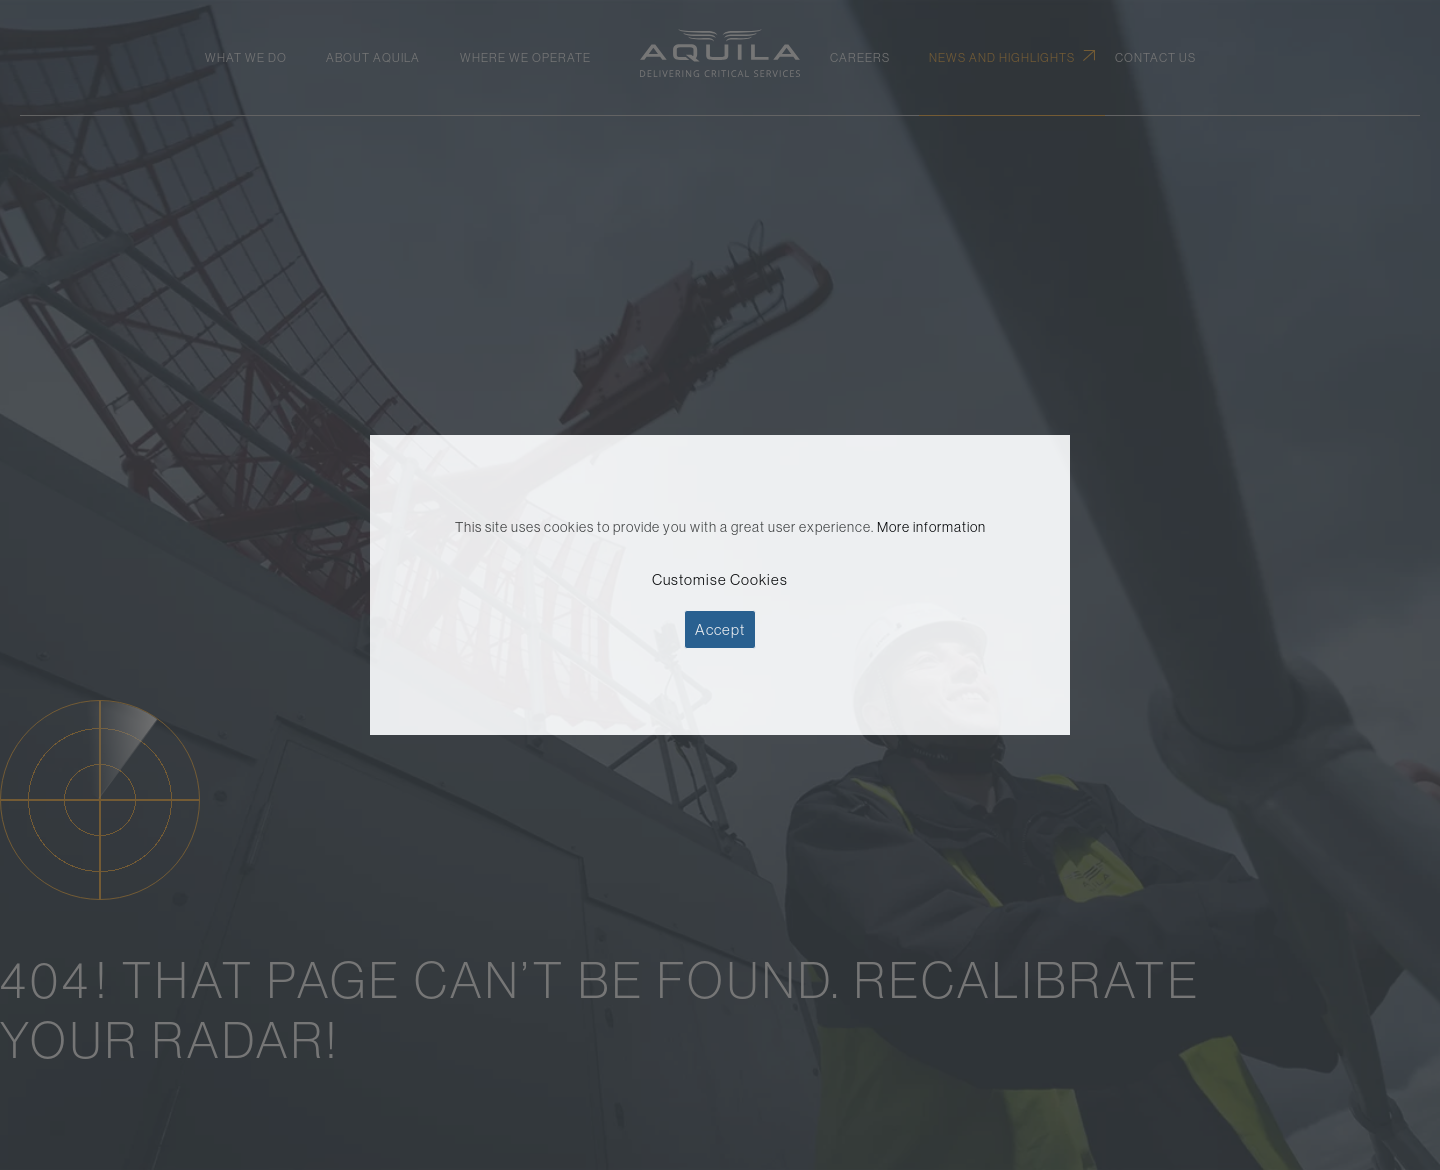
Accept (720, 629)
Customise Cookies (720, 579)
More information (931, 527)
